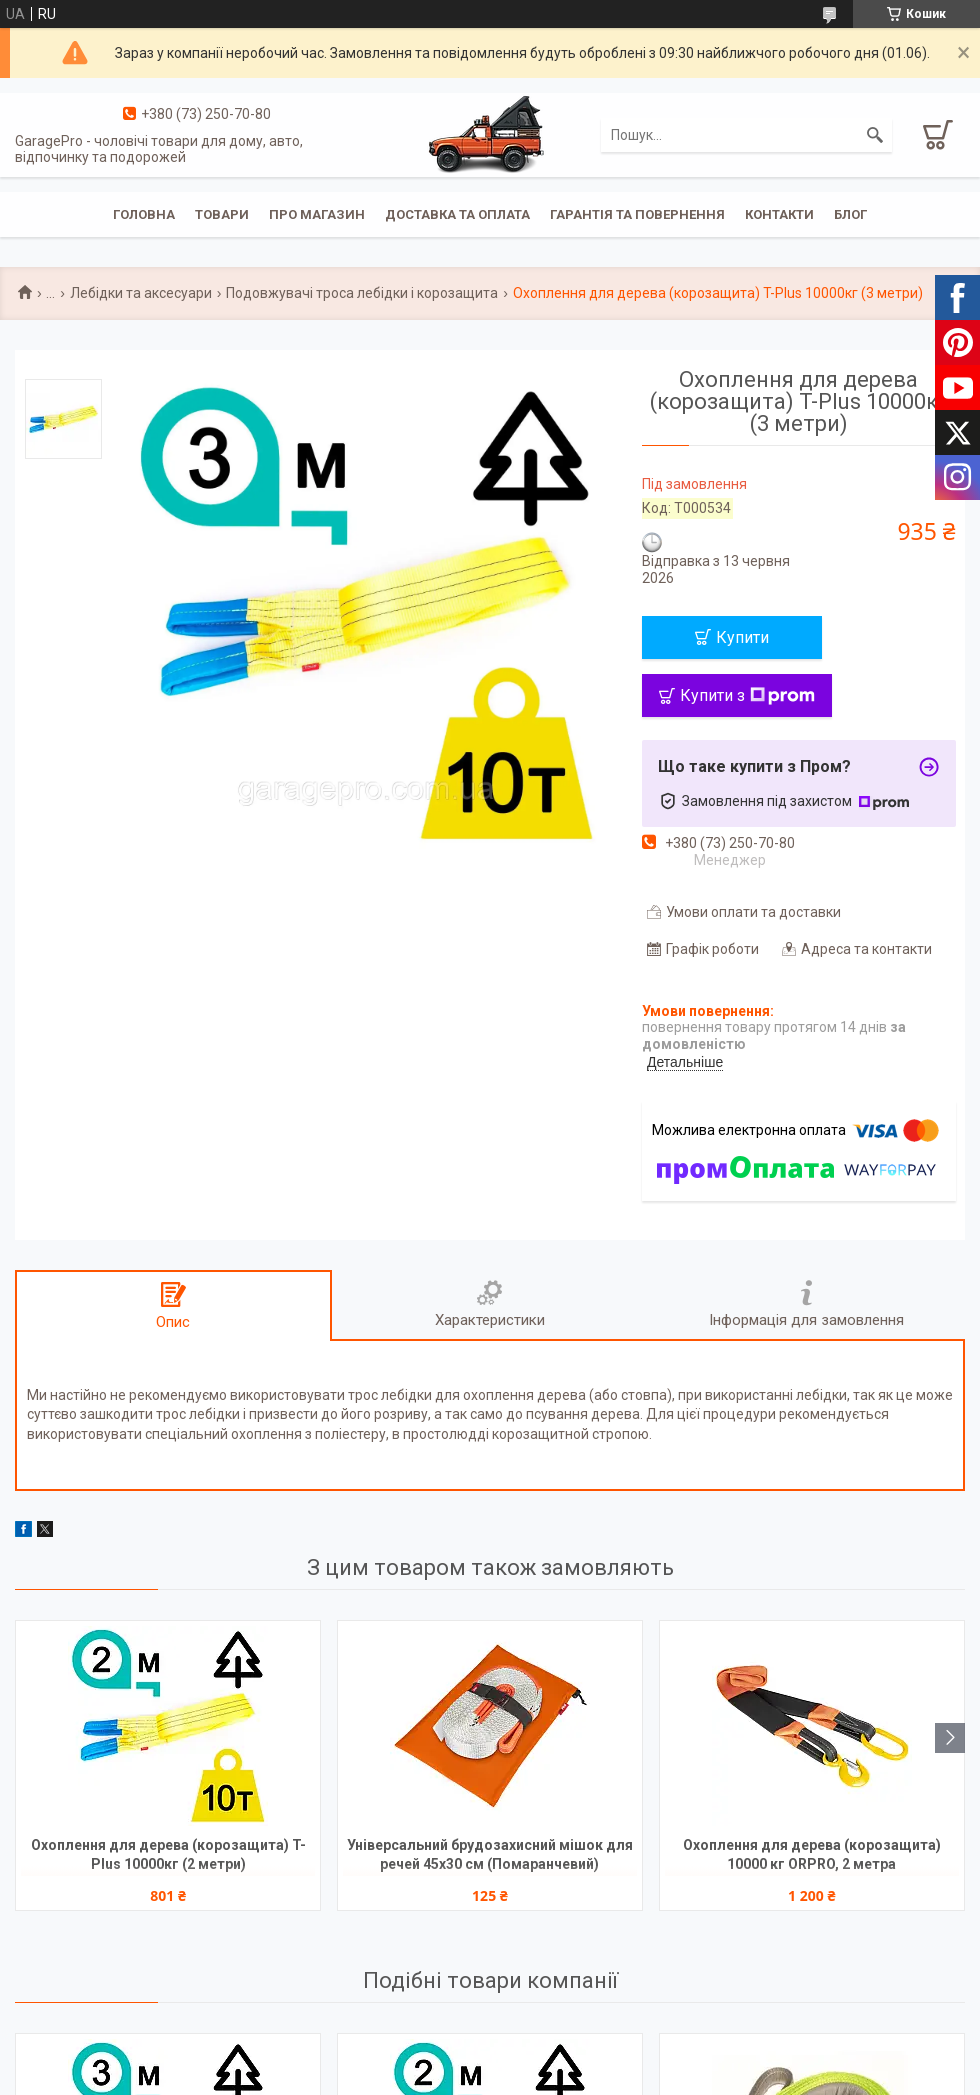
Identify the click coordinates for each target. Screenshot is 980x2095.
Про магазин (317, 214)
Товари (222, 214)
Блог (850, 214)
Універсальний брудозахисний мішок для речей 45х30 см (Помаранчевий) (490, 1854)
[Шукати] (875, 135)
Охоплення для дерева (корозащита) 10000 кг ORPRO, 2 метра (812, 1854)
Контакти (779, 214)
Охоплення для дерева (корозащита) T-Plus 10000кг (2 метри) (168, 1854)
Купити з (747, 695)
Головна (144, 214)
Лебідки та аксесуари (141, 293)
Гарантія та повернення (637, 214)
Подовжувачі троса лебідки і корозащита (362, 293)
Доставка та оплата (457, 214)
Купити (742, 637)
